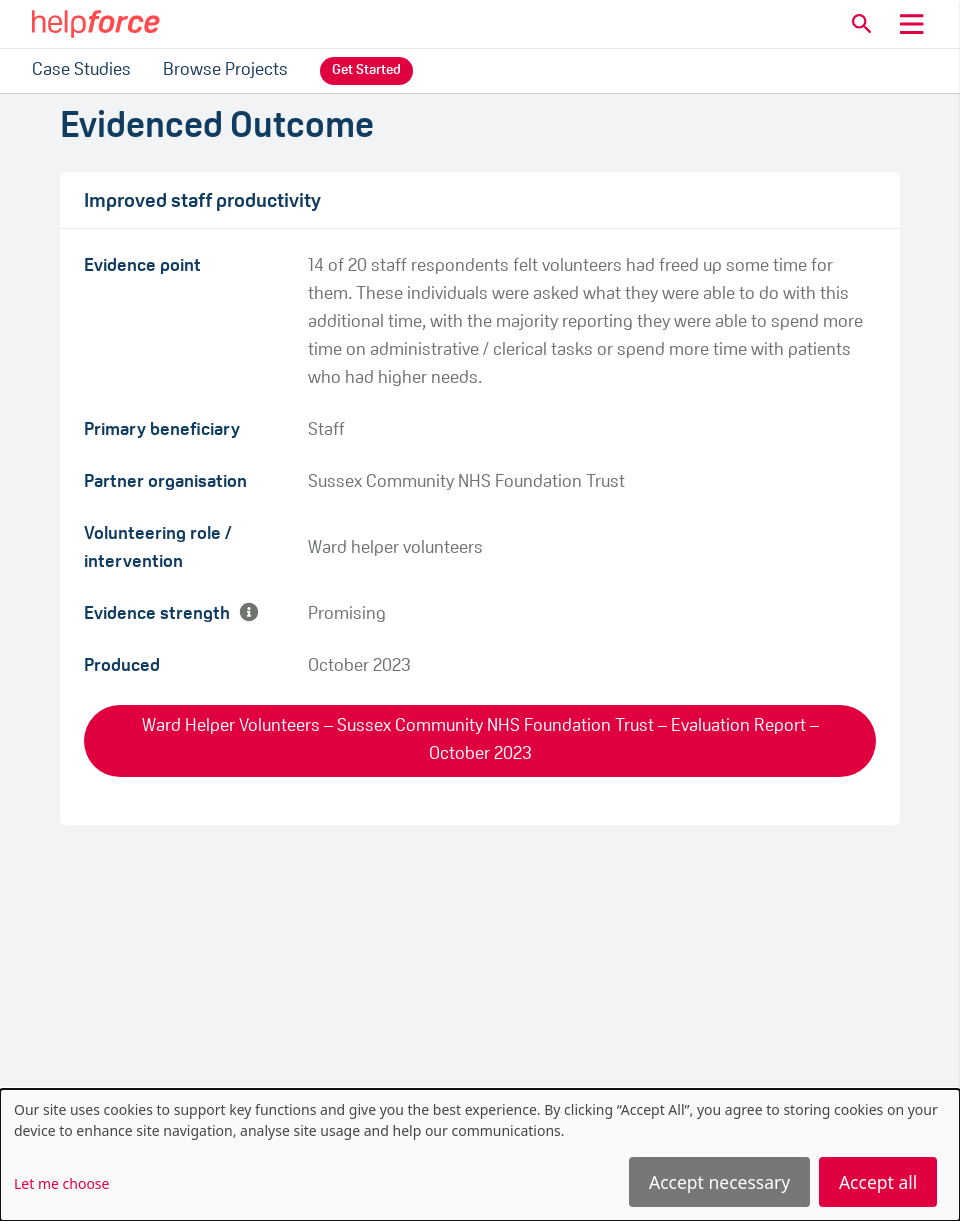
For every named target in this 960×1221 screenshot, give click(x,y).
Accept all (878, 1182)
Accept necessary (719, 1182)
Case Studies (81, 70)
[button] (862, 24)
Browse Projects (225, 70)
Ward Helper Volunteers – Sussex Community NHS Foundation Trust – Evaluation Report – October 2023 (480, 740)
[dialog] (480, 1155)
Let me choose (61, 1183)
